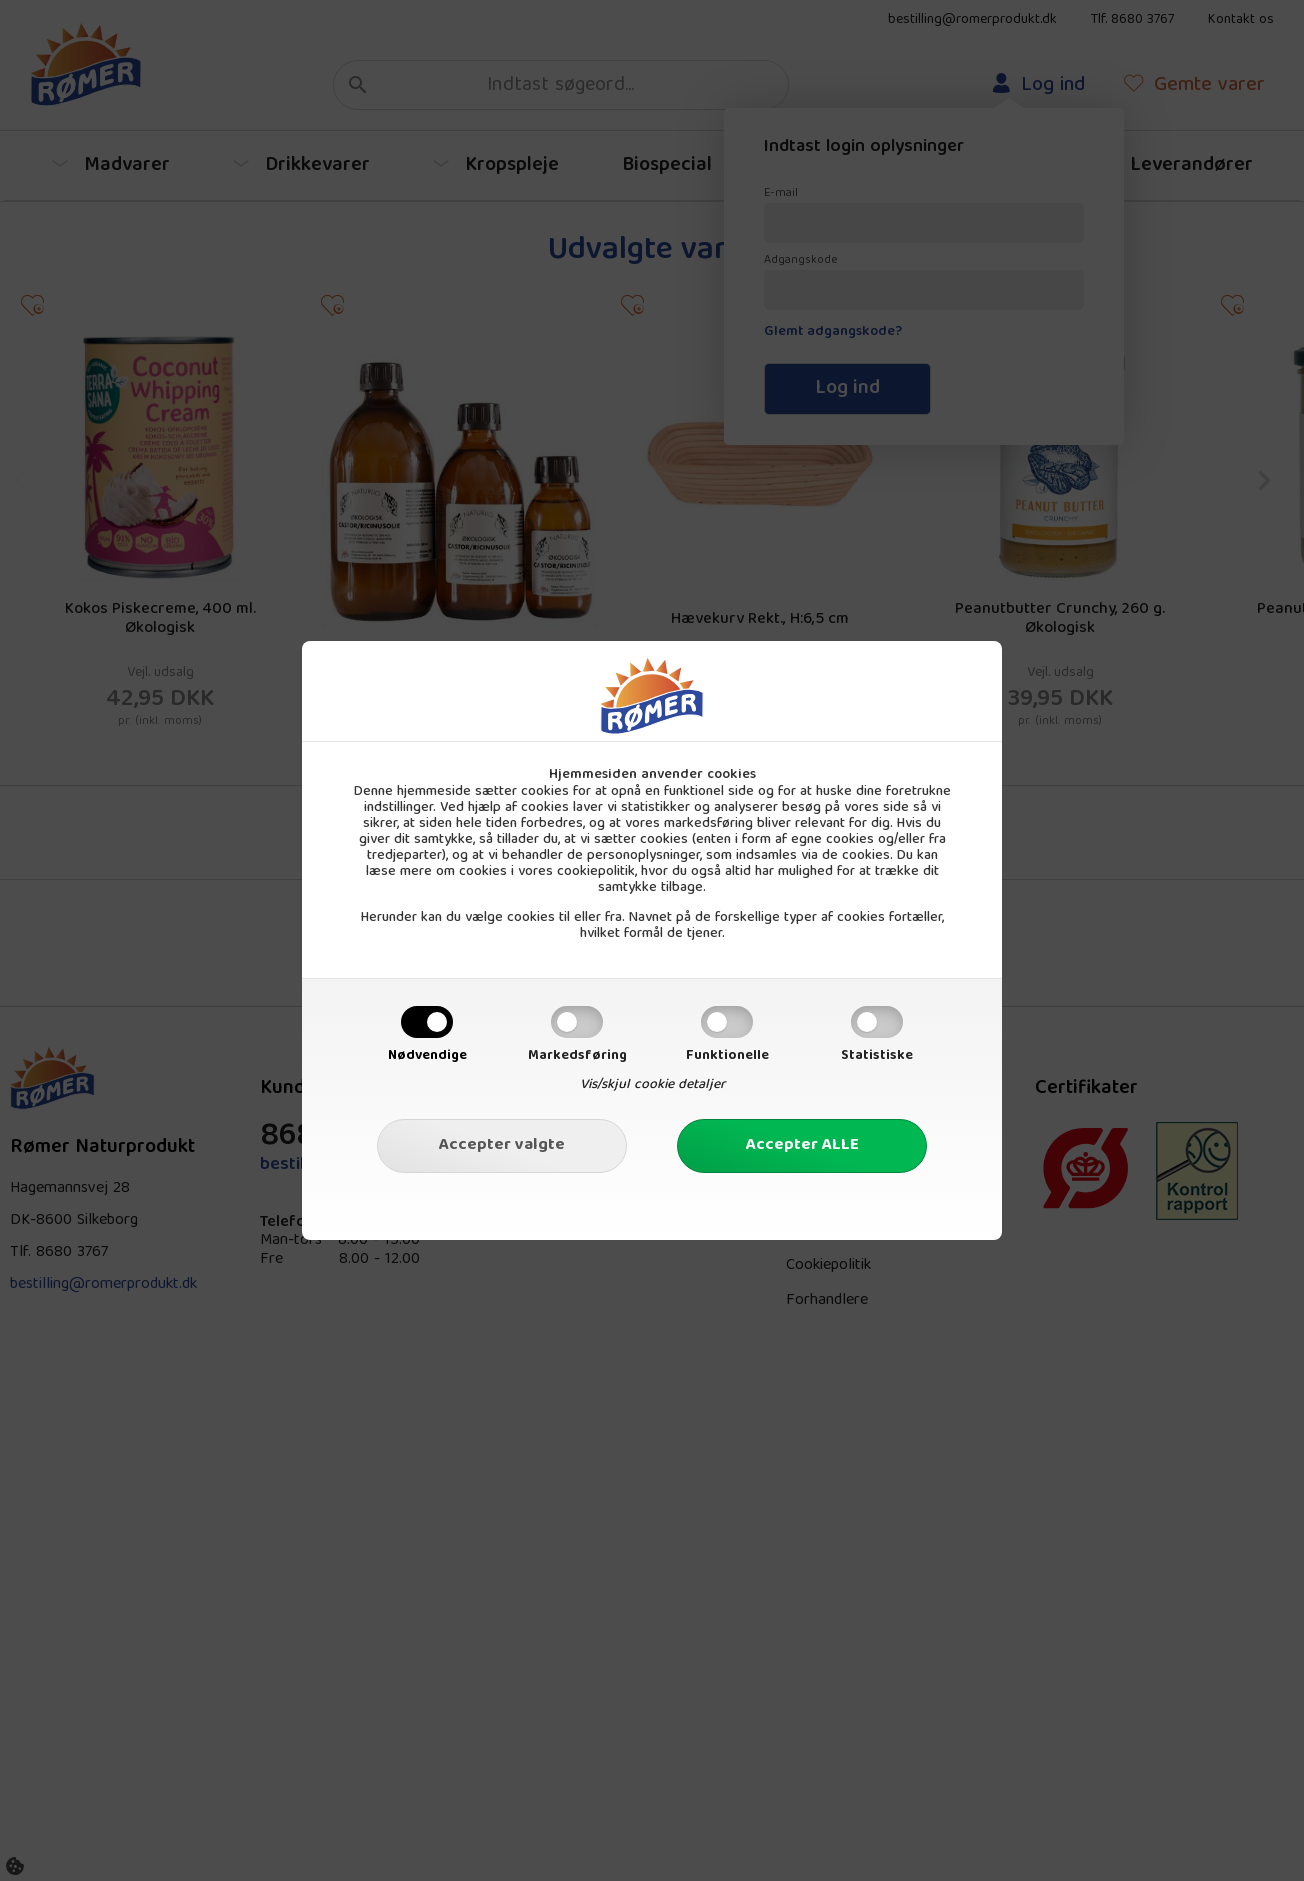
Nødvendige (427, 1056)
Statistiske (877, 1056)
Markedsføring (577, 1056)
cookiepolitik (596, 872)
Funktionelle (727, 1056)
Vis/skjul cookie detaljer (652, 1085)
